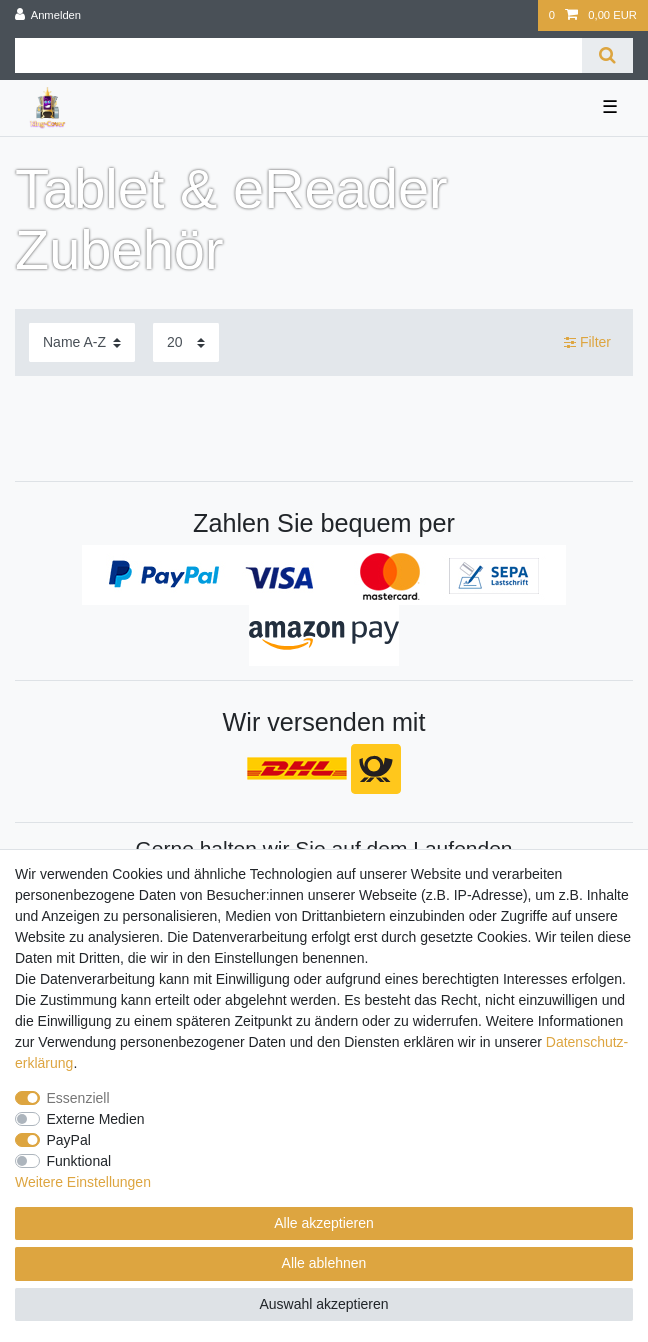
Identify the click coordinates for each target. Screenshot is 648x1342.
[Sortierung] (82, 342)
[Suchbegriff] (298, 55)
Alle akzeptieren (324, 1223)
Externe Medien (96, 1119)
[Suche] (607, 55)
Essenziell (78, 1098)
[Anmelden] (48, 15)
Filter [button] (587, 343)
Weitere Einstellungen (83, 1182)
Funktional (79, 1161)
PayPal (69, 1140)
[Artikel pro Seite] (186, 342)
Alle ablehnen (324, 1263)
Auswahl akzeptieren (323, 1304)
